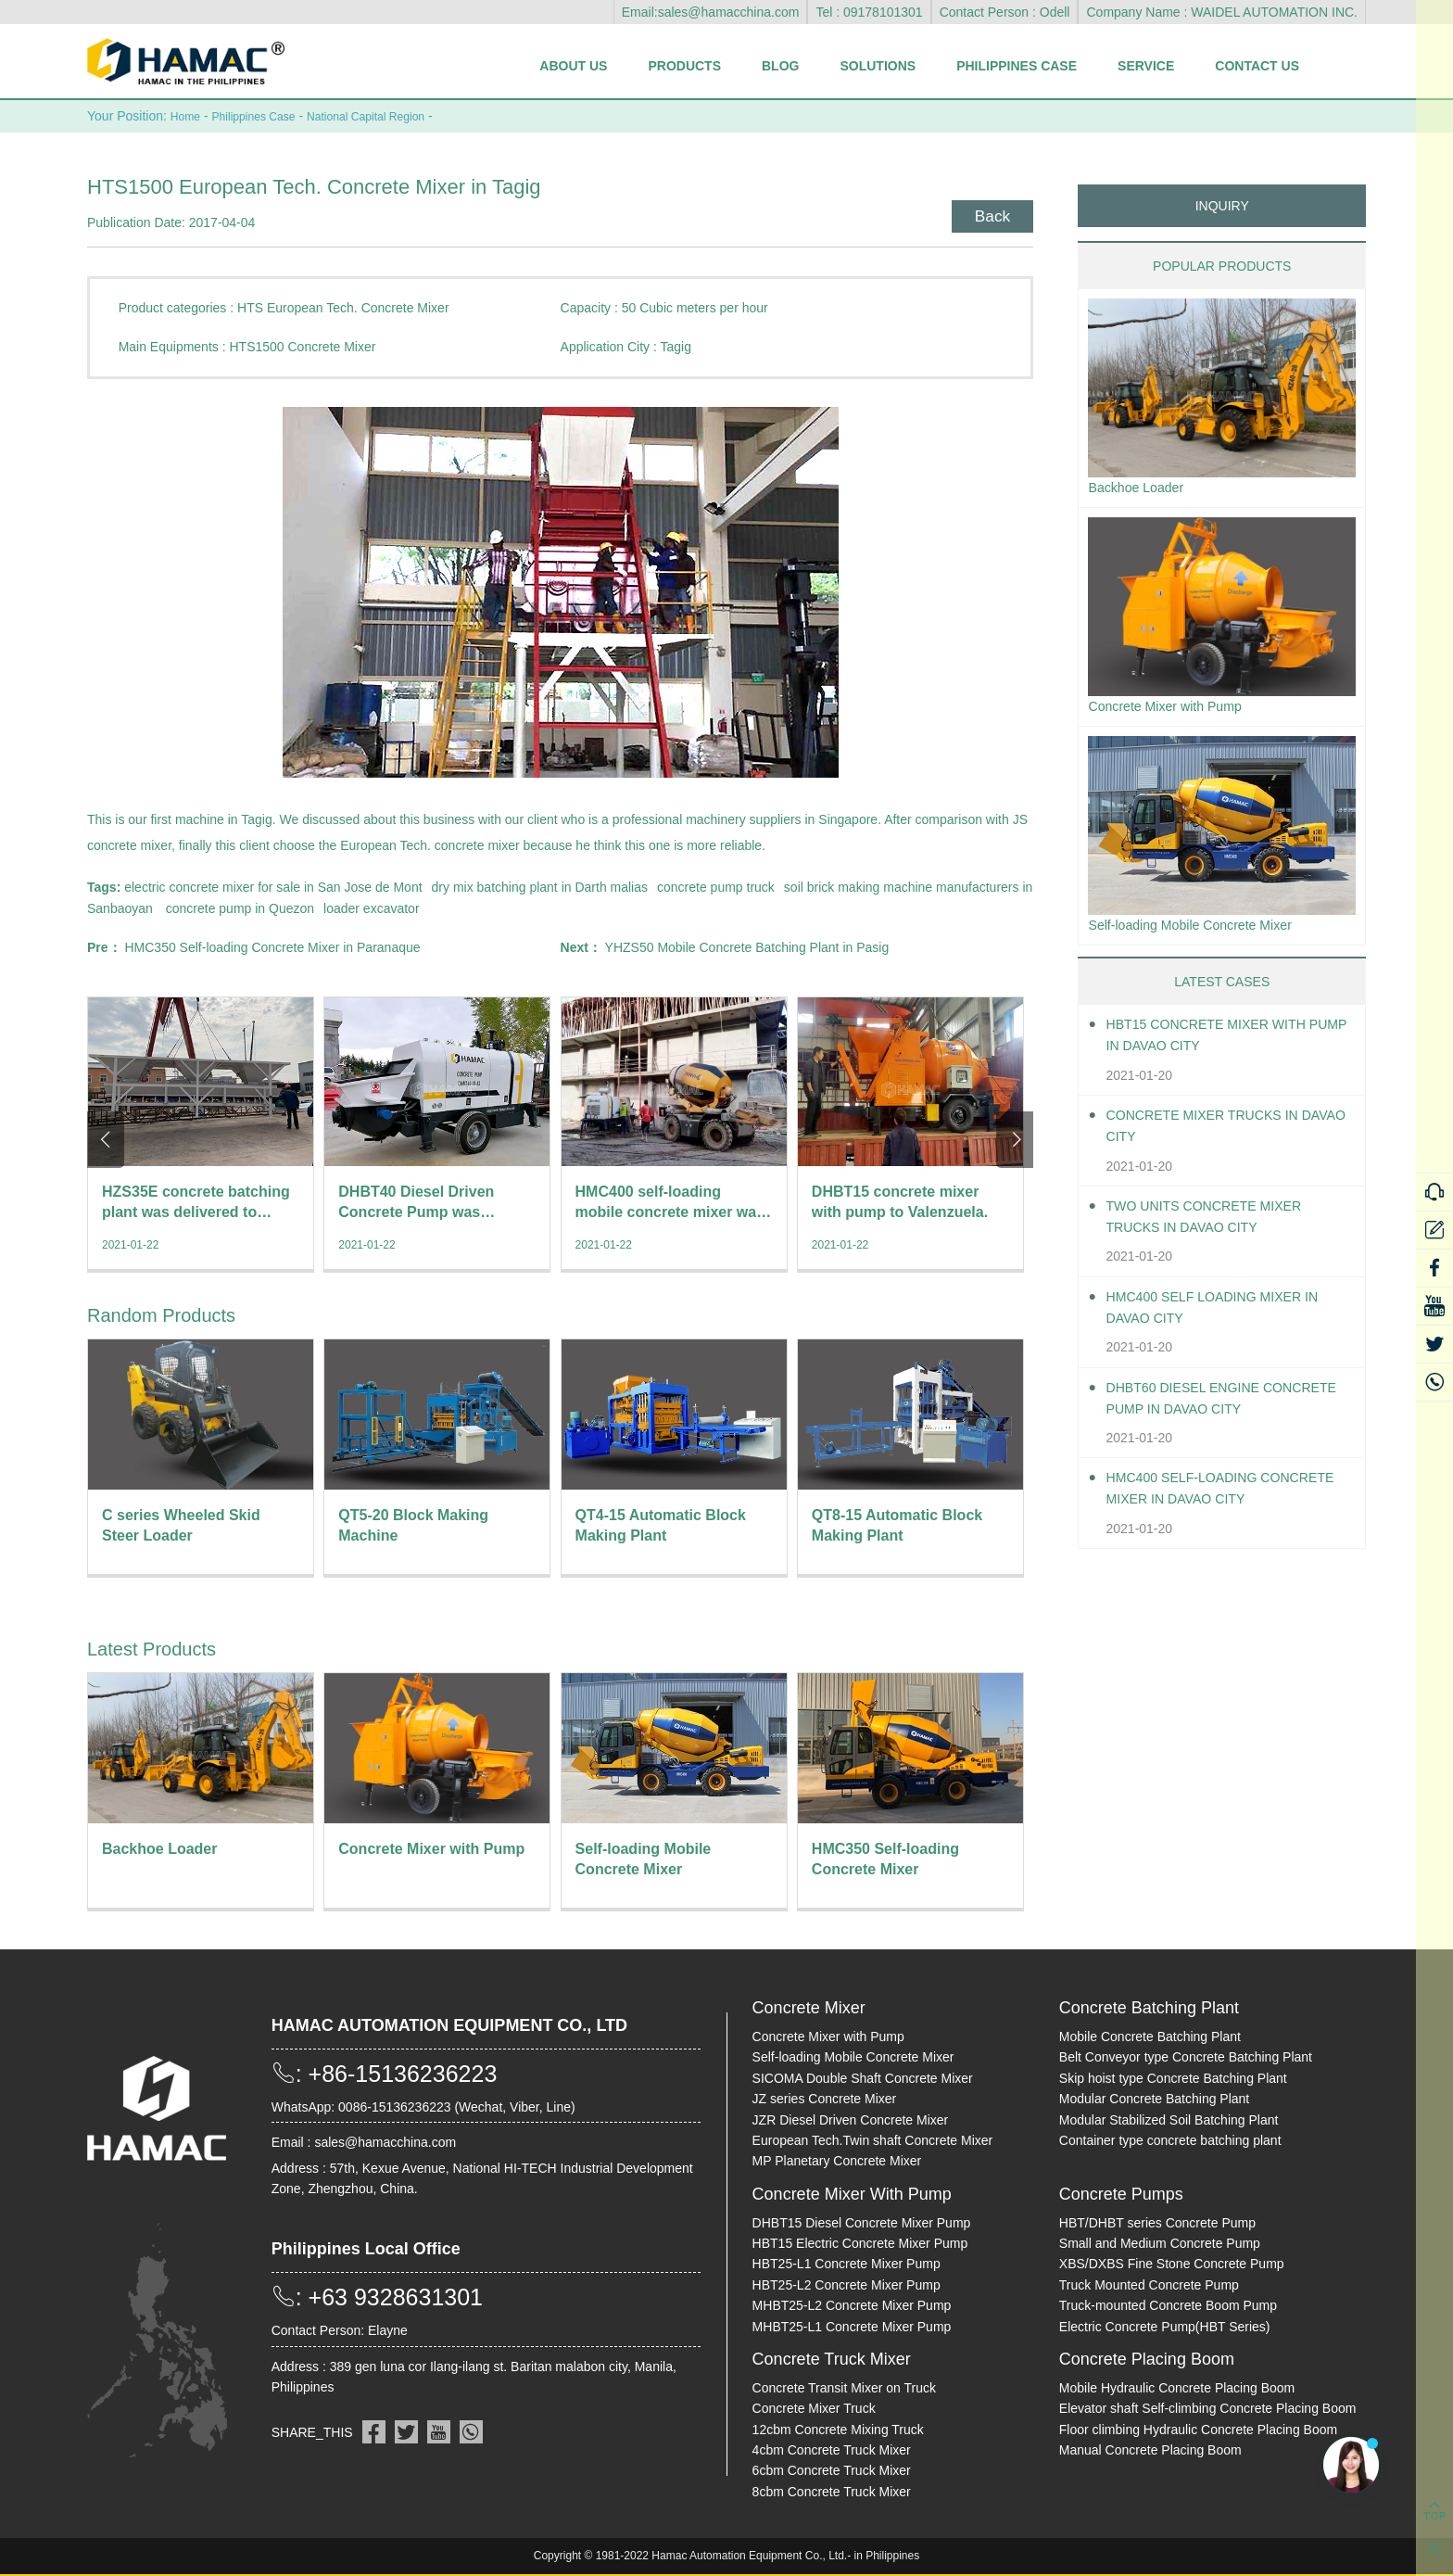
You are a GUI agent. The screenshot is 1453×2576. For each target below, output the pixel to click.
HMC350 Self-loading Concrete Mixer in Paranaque (272, 946)
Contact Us (1257, 65)
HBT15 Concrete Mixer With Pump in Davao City (1219, 1043)
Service (1146, 65)
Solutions (878, 65)
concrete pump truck (716, 886)
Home (188, 115)
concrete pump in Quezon (240, 907)
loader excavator (371, 907)
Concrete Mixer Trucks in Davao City (1214, 1133)
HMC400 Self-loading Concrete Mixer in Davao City (1228, 1497)
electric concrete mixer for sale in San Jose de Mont (273, 886)
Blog (780, 65)
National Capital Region (392, 115)
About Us (573, 65)
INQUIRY (1222, 204)
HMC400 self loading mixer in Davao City (1226, 1315)
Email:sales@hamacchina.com (711, 12)
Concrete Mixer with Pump (1175, 709)
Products (684, 65)
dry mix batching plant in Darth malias (540, 886)
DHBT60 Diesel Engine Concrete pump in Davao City (1226, 1406)
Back (987, 211)
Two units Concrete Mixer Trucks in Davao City (1216, 1224)
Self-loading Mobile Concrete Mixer (1203, 931)
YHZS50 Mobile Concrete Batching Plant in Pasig (747, 946)
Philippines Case (1016, 65)
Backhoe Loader (1142, 488)
